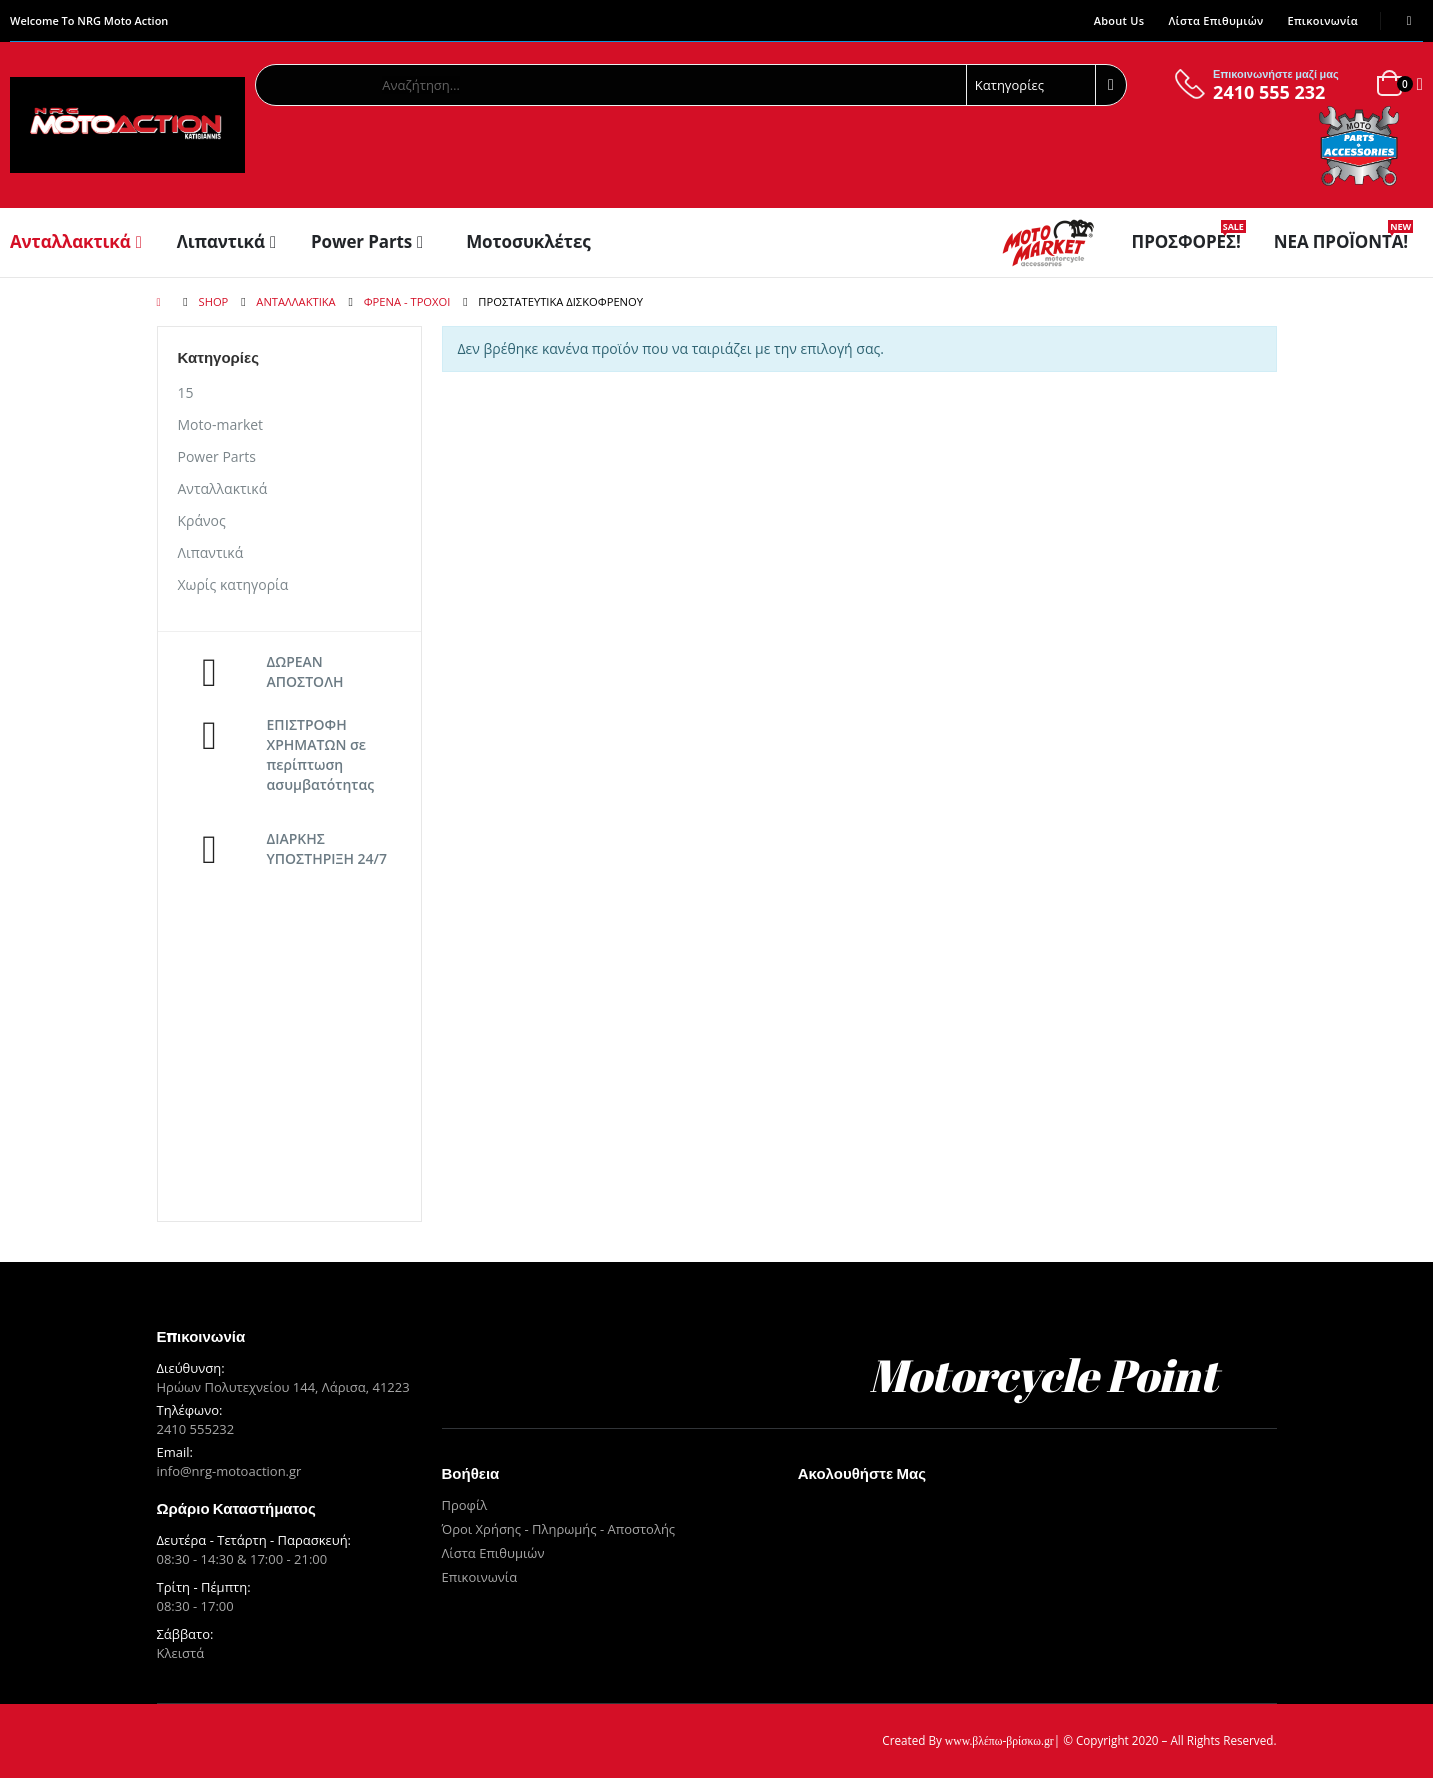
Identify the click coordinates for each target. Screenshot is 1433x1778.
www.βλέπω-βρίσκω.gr (999, 1741)
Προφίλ (465, 1505)
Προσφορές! (1189, 242)
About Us (1119, 20)
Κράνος (202, 520)
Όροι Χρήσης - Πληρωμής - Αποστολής (559, 1529)
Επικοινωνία (1323, 20)
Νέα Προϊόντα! (1343, 242)
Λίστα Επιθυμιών (1215, 20)
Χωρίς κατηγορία (233, 584)
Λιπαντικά (221, 241)
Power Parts (361, 241)
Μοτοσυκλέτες (528, 241)
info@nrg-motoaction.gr (229, 1471)
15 (186, 392)
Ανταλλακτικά (70, 241)
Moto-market (221, 424)
